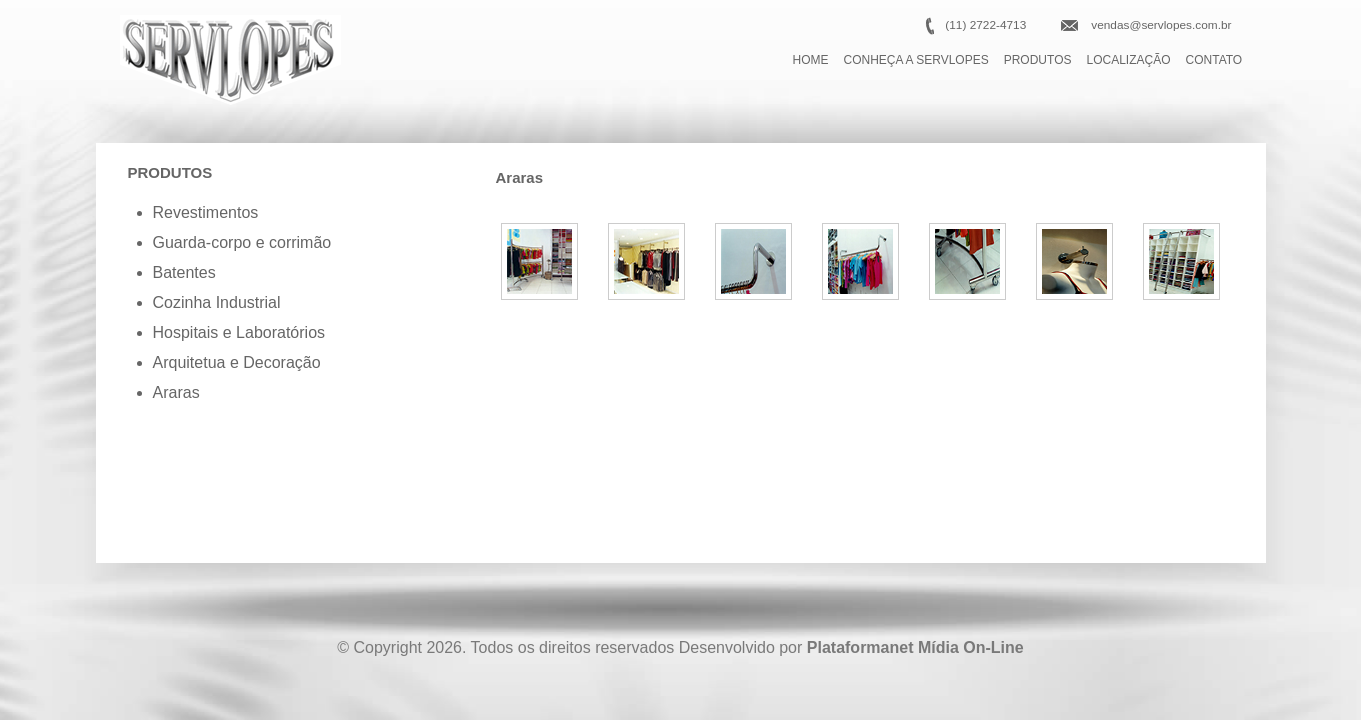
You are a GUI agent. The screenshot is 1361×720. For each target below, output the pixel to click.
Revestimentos (206, 212)
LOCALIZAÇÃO (1129, 60)
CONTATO (1214, 60)
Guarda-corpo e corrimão (242, 242)
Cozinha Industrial (217, 302)
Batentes (184, 272)
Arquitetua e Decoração (237, 362)
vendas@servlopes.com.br (1161, 25)
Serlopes (230, 60)
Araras (176, 392)
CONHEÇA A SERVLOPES (916, 60)
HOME (811, 60)
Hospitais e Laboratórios (239, 332)
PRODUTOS (1038, 60)
